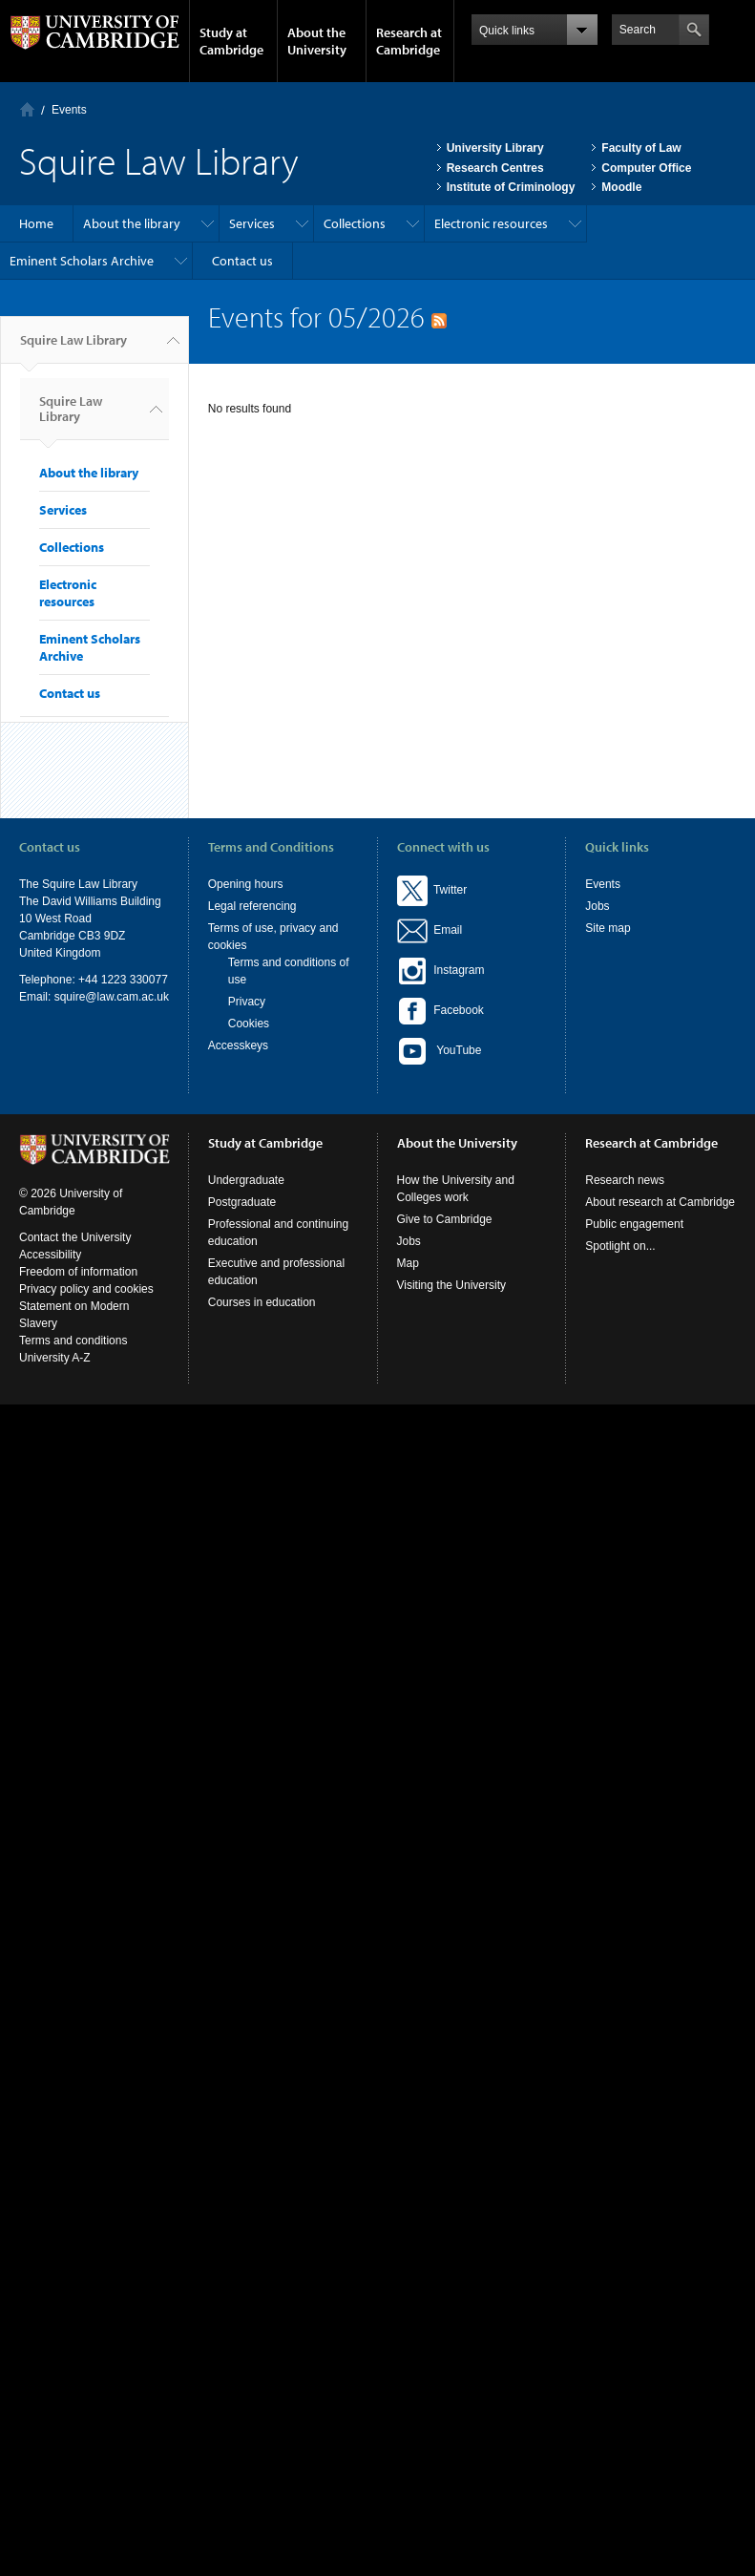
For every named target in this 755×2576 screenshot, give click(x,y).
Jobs (597, 906)
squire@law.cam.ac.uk (111, 996)
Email (445, 930)
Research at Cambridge (409, 41)
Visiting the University (452, 1285)
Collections (355, 223)
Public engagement (634, 1224)
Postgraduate (242, 1202)
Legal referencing (252, 906)
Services (252, 223)
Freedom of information (78, 1271)
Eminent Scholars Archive (82, 260)
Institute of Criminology (511, 187)
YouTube (439, 1051)
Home (27, 109)
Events (69, 109)
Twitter (432, 890)
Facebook (440, 1010)
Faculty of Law (641, 148)
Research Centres (495, 168)
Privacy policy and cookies (86, 1289)
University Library (495, 148)
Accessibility (50, 1254)
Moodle (621, 187)
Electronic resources (491, 223)
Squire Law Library (73, 347)
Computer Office (646, 168)
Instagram (441, 970)
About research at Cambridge (660, 1202)
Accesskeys (238, 1045)
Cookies (248, 1023)
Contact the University (75, 1237)
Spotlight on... (620, 1246)
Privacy (246, 1001)
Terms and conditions (73, 1340)
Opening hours (245, 884)
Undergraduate (246, 1180)
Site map (607, 928)
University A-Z (55, 1357)
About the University (316, 41)
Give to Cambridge (445, 1219)
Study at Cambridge (231, 41)
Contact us (242, 260)
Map (408, 1263)
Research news (624, 1180)
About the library (131, 223)
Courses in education (262, 1302)
